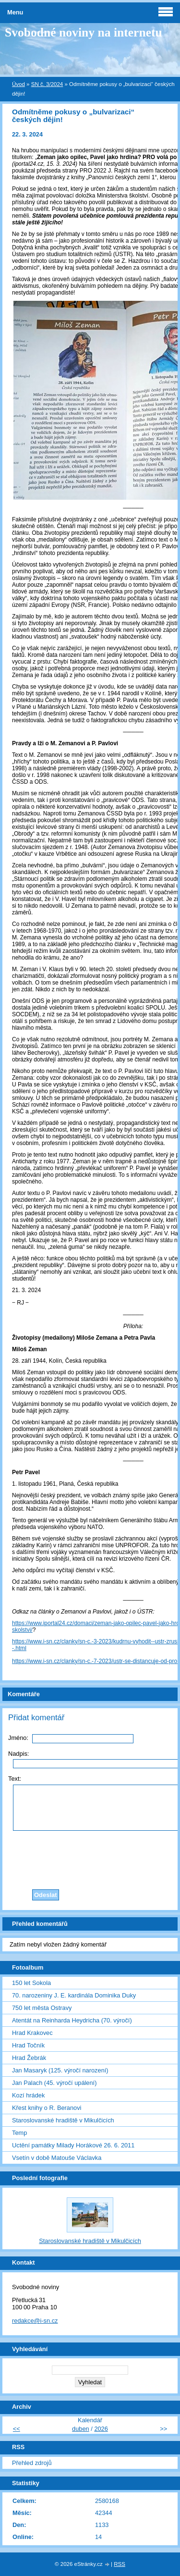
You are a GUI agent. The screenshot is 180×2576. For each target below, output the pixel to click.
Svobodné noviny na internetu (83, 32)
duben (80, 2428)
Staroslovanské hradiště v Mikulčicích (63, 2120)
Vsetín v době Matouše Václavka (56, 2157)
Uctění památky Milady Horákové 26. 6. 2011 (73, 2145)
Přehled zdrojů (32, 2462)
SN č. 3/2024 (47, 84)
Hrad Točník (28, 2045)
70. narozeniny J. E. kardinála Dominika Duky (74, 1995)
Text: (14, 1778)
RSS (119, 2564)
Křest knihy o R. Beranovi (46, 2107)
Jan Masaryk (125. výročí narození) (60, 2070)
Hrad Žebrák (29, 2057)
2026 (101, 2428)
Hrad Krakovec (32, 2032)
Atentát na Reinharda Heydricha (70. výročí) (72, 2020)
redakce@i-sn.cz (35, 2320)
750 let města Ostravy (42, 2007)
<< (16, 2428)
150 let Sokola (31, 1982)
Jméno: (18, 1737)
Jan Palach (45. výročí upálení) (54, 2082)
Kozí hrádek (28, 2095)
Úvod (18, 84)
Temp (19, 2132)
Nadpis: (18, 1753)
